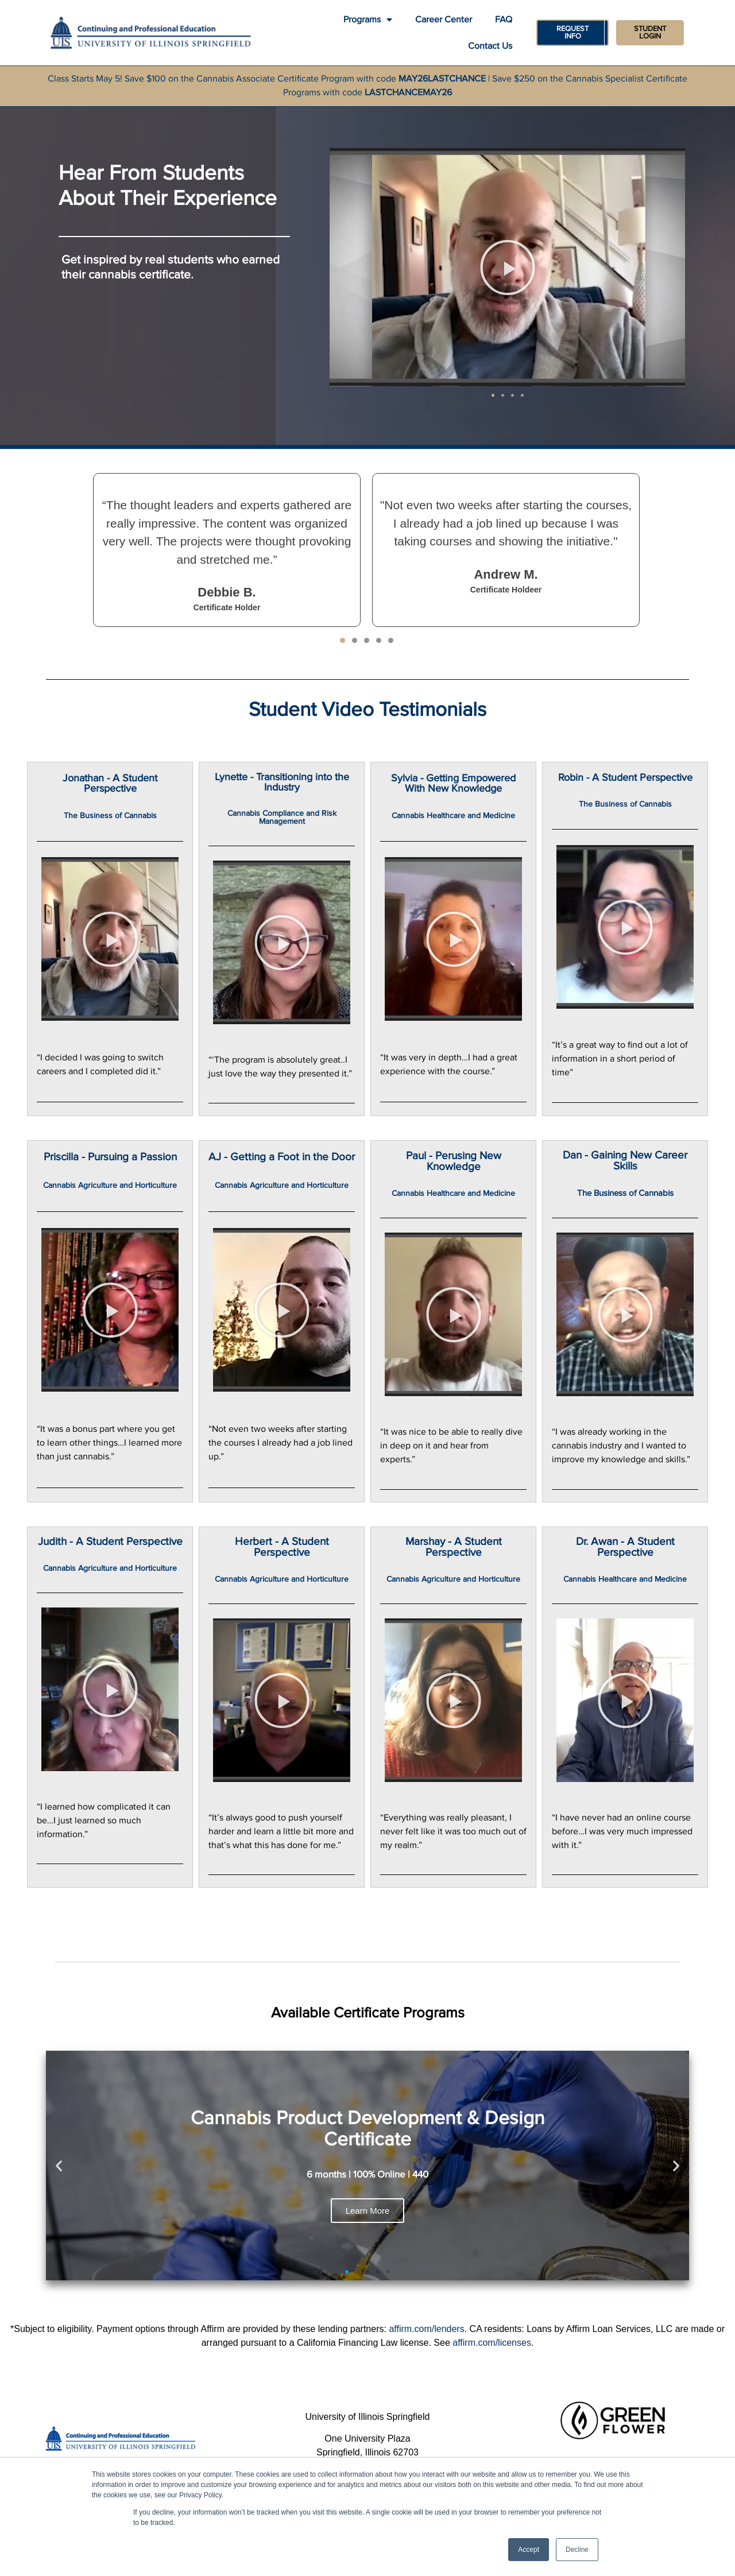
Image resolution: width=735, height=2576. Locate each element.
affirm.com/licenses (491, 2344)
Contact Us (490, 46)
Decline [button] (577, 2550)
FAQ (503, 19)
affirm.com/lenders (426, 2330)
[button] (493, 396)
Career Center (443, 19)
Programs (367, 19)
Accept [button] (528, 2550)
